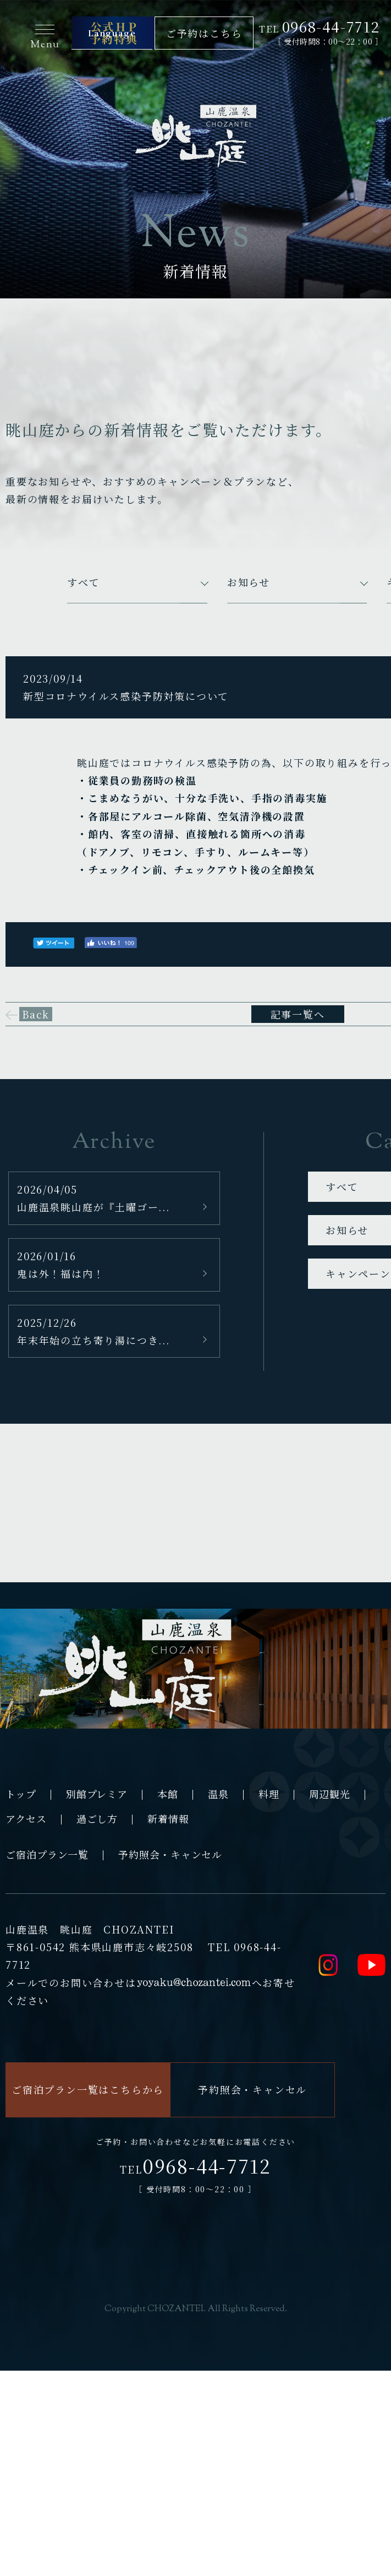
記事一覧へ (298, 1014)
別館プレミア (97, 1794)
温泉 (218, 1794)
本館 (167, 1794)
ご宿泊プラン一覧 (47, 1854)
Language (112, 33)
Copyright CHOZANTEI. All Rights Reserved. (195, 2309)
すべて (83, 582)
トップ (20, 1794)
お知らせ (248, 582)
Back (35, 1014)
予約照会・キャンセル (170, 1854)
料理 (268, 1794)
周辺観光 (330, 1794)
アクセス (26, 1818)
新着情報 (168, 1818)
